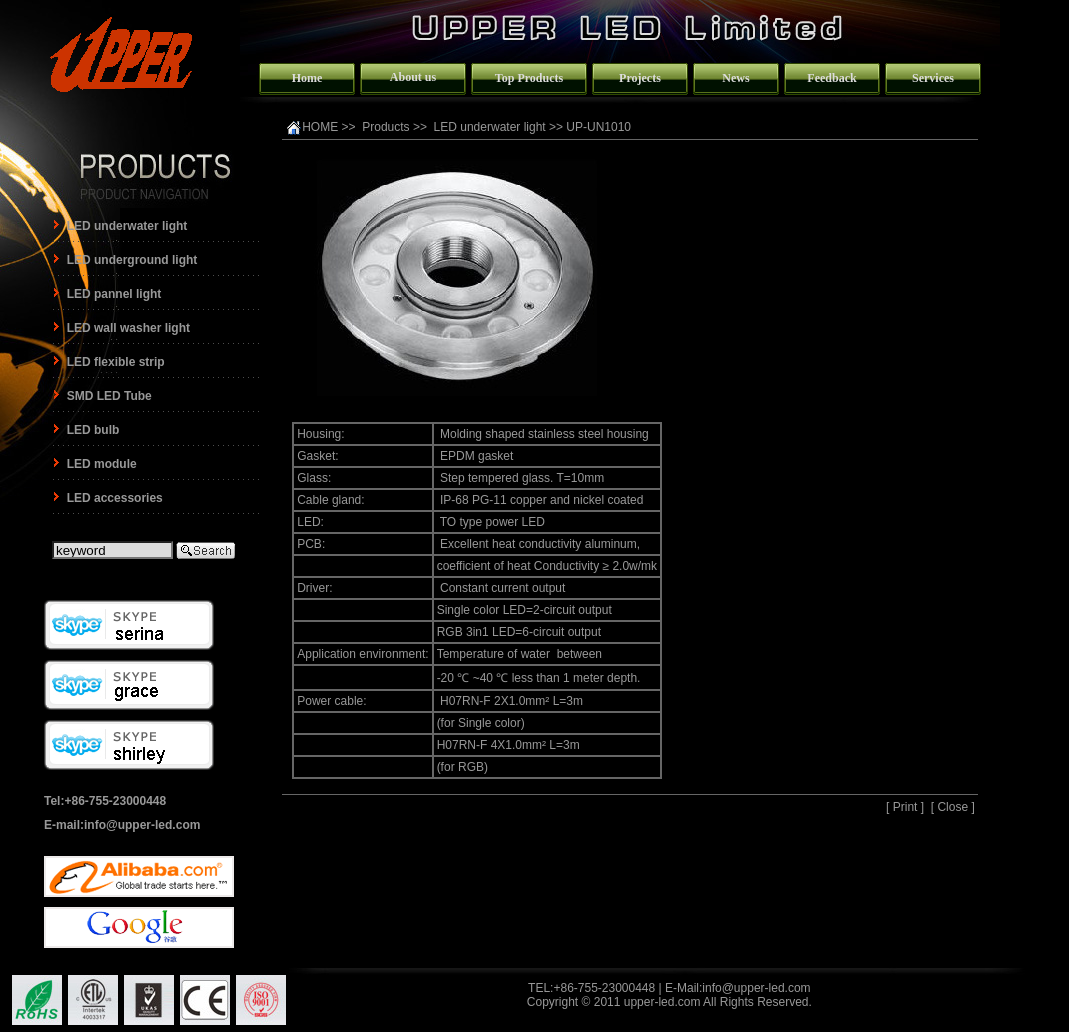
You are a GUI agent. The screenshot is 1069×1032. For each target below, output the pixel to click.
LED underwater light (490, 127)
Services (933, 78)
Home (307, 78)
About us (413, 77)
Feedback (831, 78)
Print (905, 807)
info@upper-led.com (756, 988)
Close (952, 807)
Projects (640, 78)
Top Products (529, 78)
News (735, 78)
